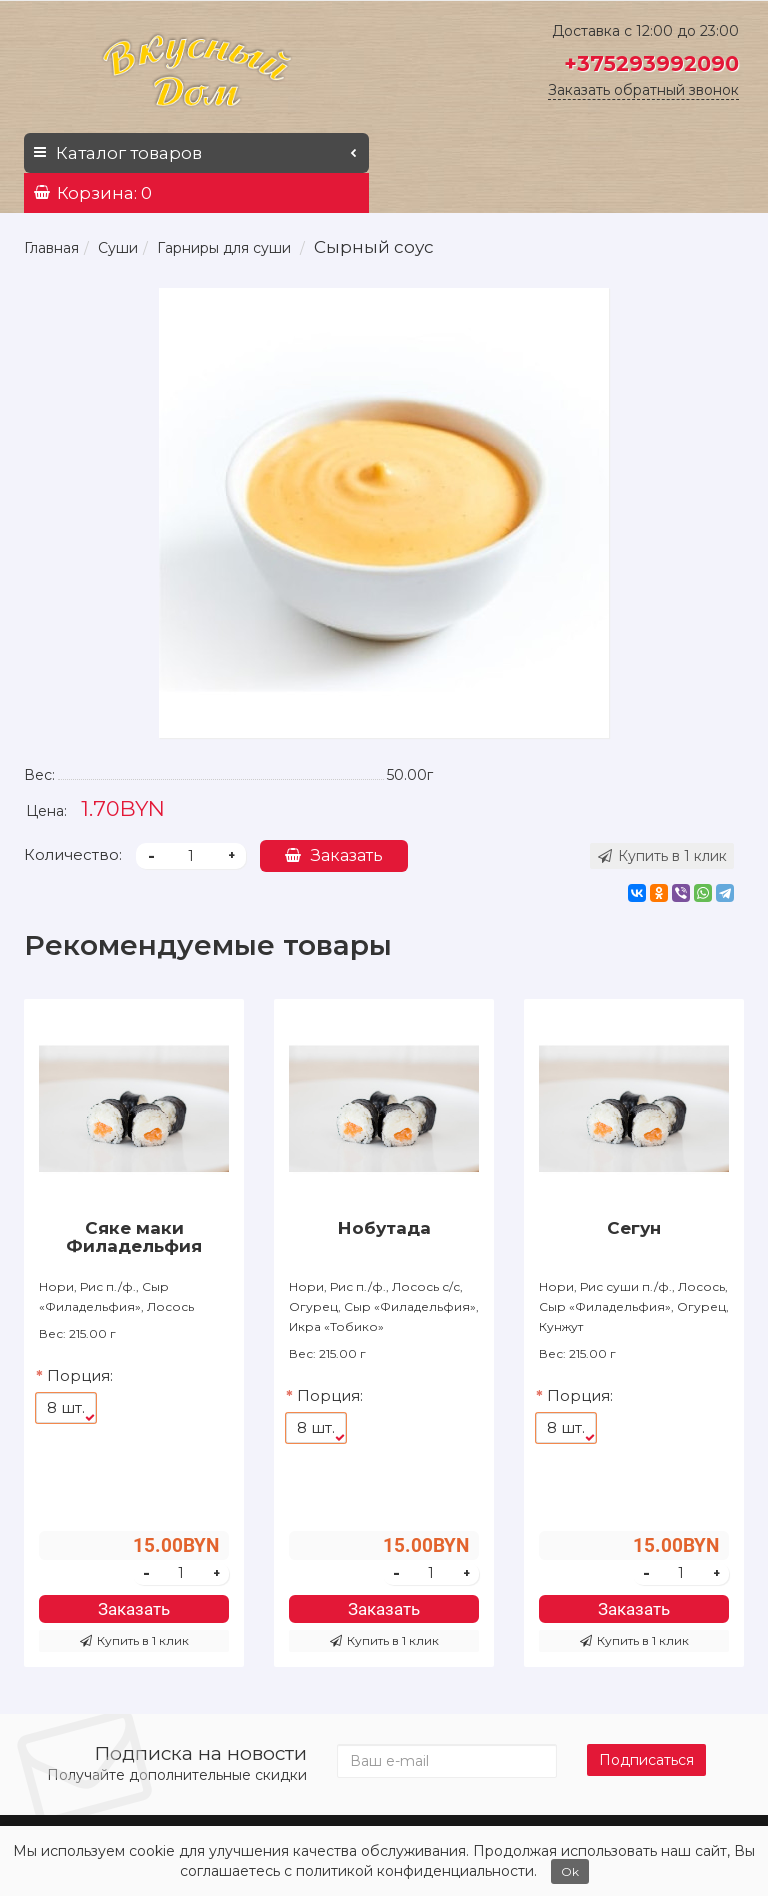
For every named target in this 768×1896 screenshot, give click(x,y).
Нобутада (384, 1228)
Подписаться (646, 1760)
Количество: (73, 854)
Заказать (334, 855)
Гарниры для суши (224, 248)
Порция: (80, 1375)
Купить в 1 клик (134, 1640)
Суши (118, 248)
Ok (570, 1871)
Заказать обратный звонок (643, 90)
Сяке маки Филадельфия (134, 1237)
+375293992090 (651, 63)
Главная (51, 248)
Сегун (634, 1228)
